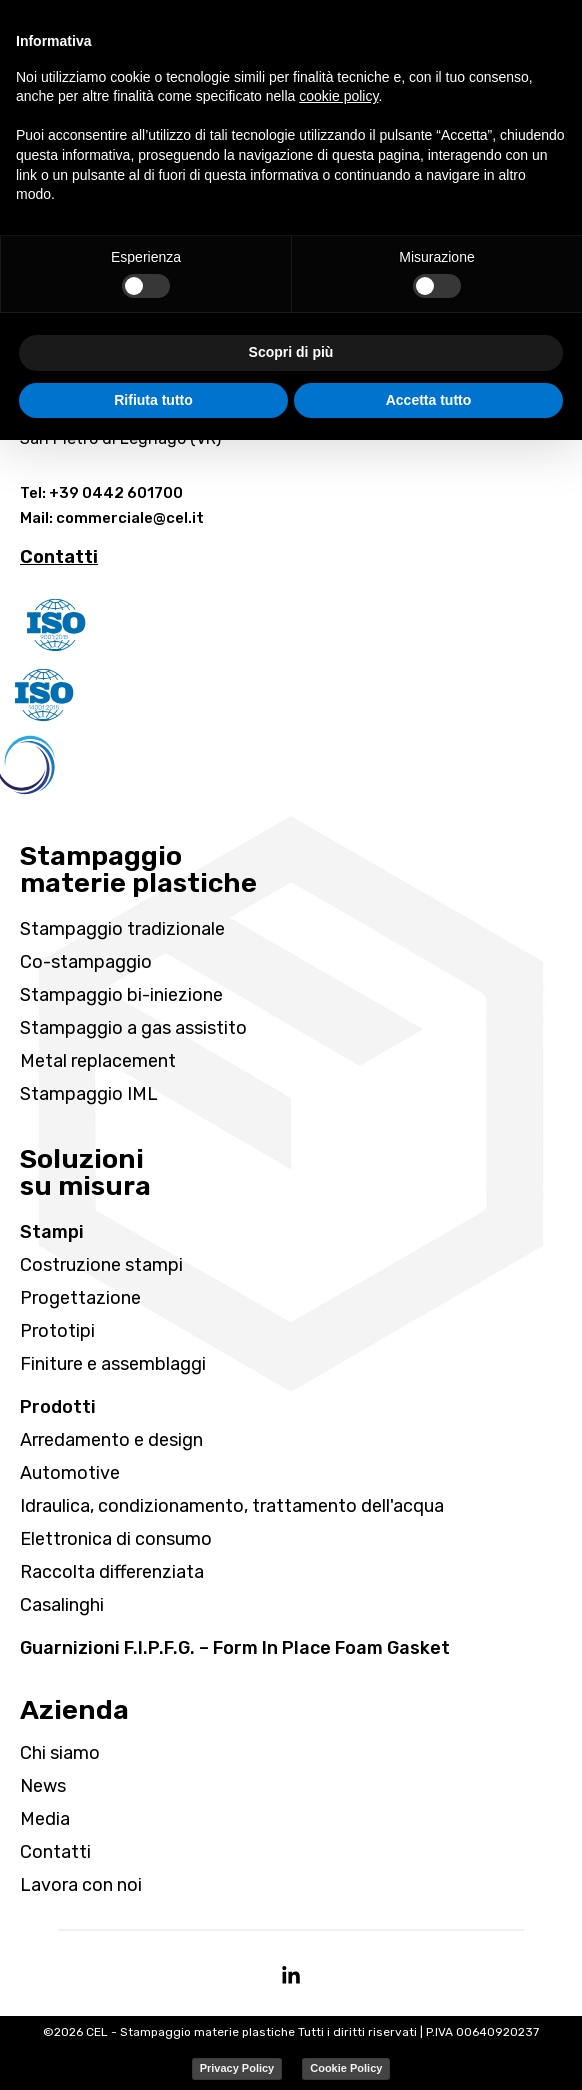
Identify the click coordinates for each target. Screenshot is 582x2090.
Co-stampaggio (86, 962)
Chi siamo (60, 1753)
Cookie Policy (346, 2068)
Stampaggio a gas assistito (133, 1028)
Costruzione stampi (101, 1265)
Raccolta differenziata (112, 1572)
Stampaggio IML (89, 1094)
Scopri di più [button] (291, 352)
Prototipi (57, 1331)
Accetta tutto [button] (429, 400)
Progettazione (80, 1298)
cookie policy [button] (338, 96)
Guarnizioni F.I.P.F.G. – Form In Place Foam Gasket (235, 1648)
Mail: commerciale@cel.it (112, 518)
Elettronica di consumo (116, 1539)
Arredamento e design (111, 1440)
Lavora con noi (81, 1885)
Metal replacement (98, 1061)
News (43, 1786)
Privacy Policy (237, 2068)
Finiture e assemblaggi (113, 1364)
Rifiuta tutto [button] (153, 400)
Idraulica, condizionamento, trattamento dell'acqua (232, 1506)
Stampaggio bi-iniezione (121, 995)
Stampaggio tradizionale (122, 929)
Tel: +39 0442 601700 (101, 493)
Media (45, 1819)
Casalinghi (62, 1605)
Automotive (70, 1473)
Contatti (55, 1852)
